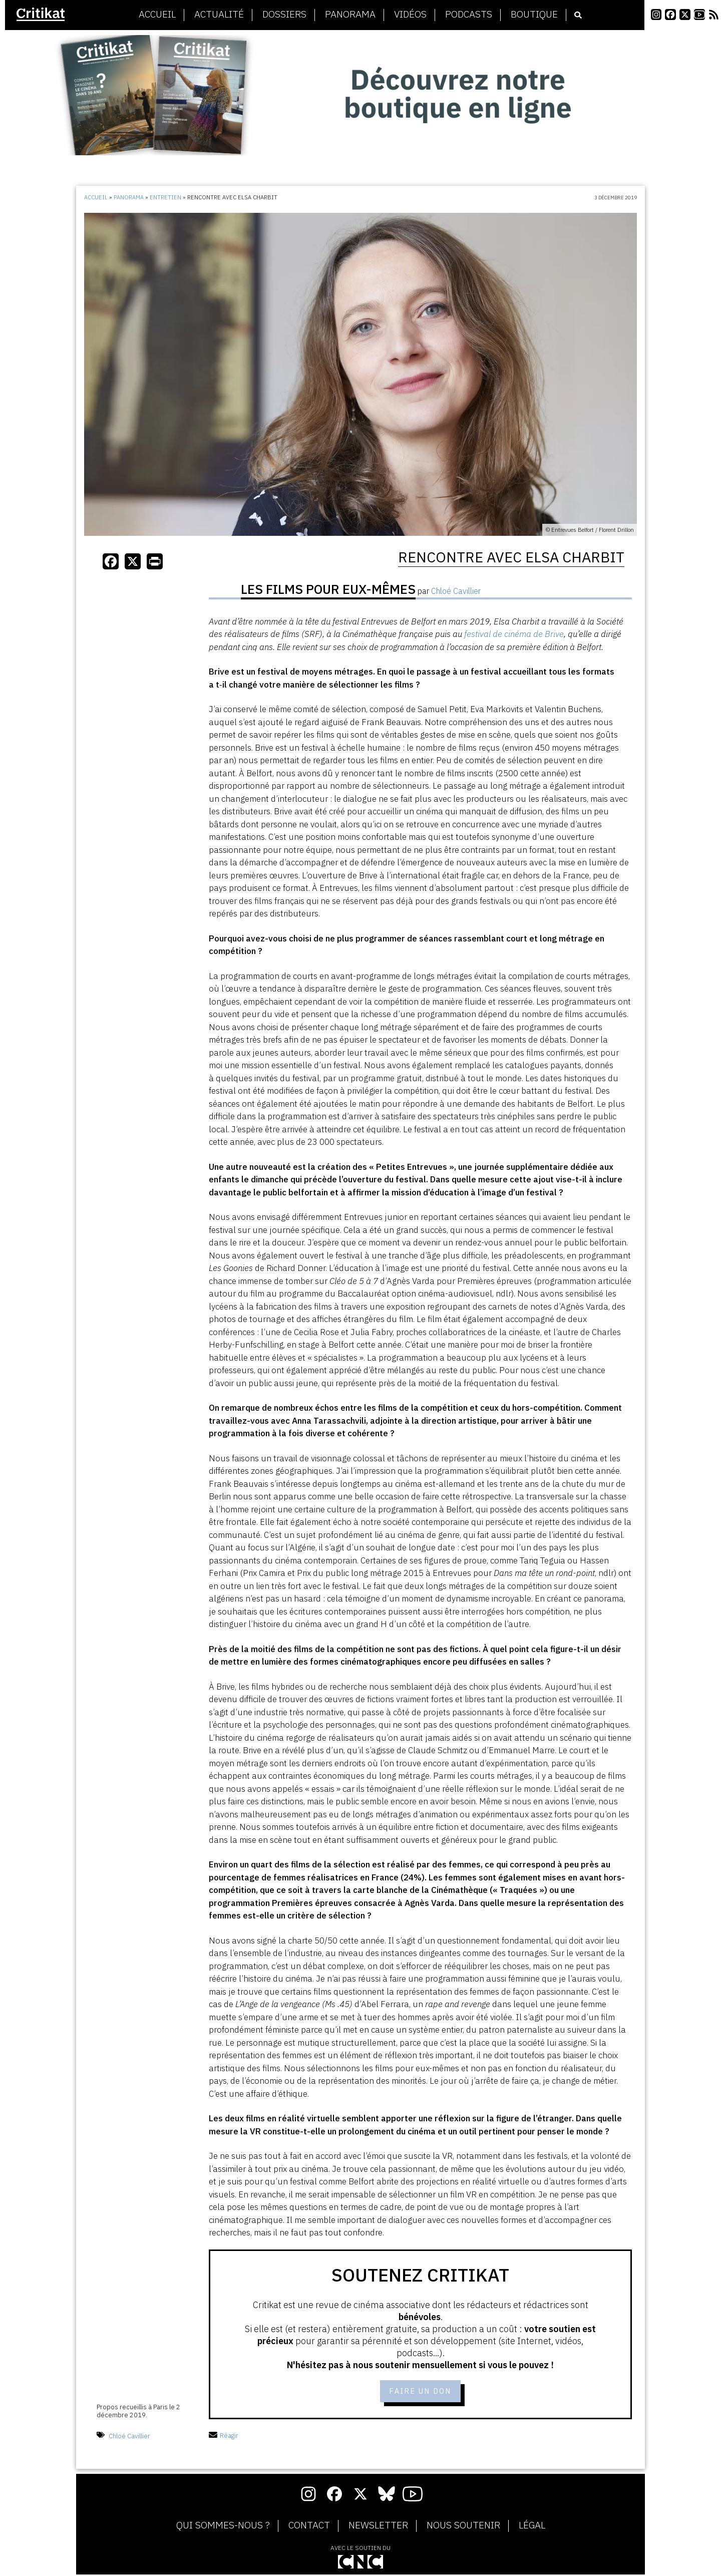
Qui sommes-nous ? (223, 2526)
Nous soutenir (463, 2526)
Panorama (350, 14)
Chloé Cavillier (129, 2437)
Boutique (534, 14)
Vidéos (410, 14)
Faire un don (420, 2392)
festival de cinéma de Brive (514, 633)
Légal (532, 2526)
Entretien (165, 197)
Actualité (219, 14)
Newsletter (378, 2526)
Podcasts (468, 14)
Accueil (157, 14)
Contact (309, 2526)
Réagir (223, 2437)
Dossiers (284, 14)
